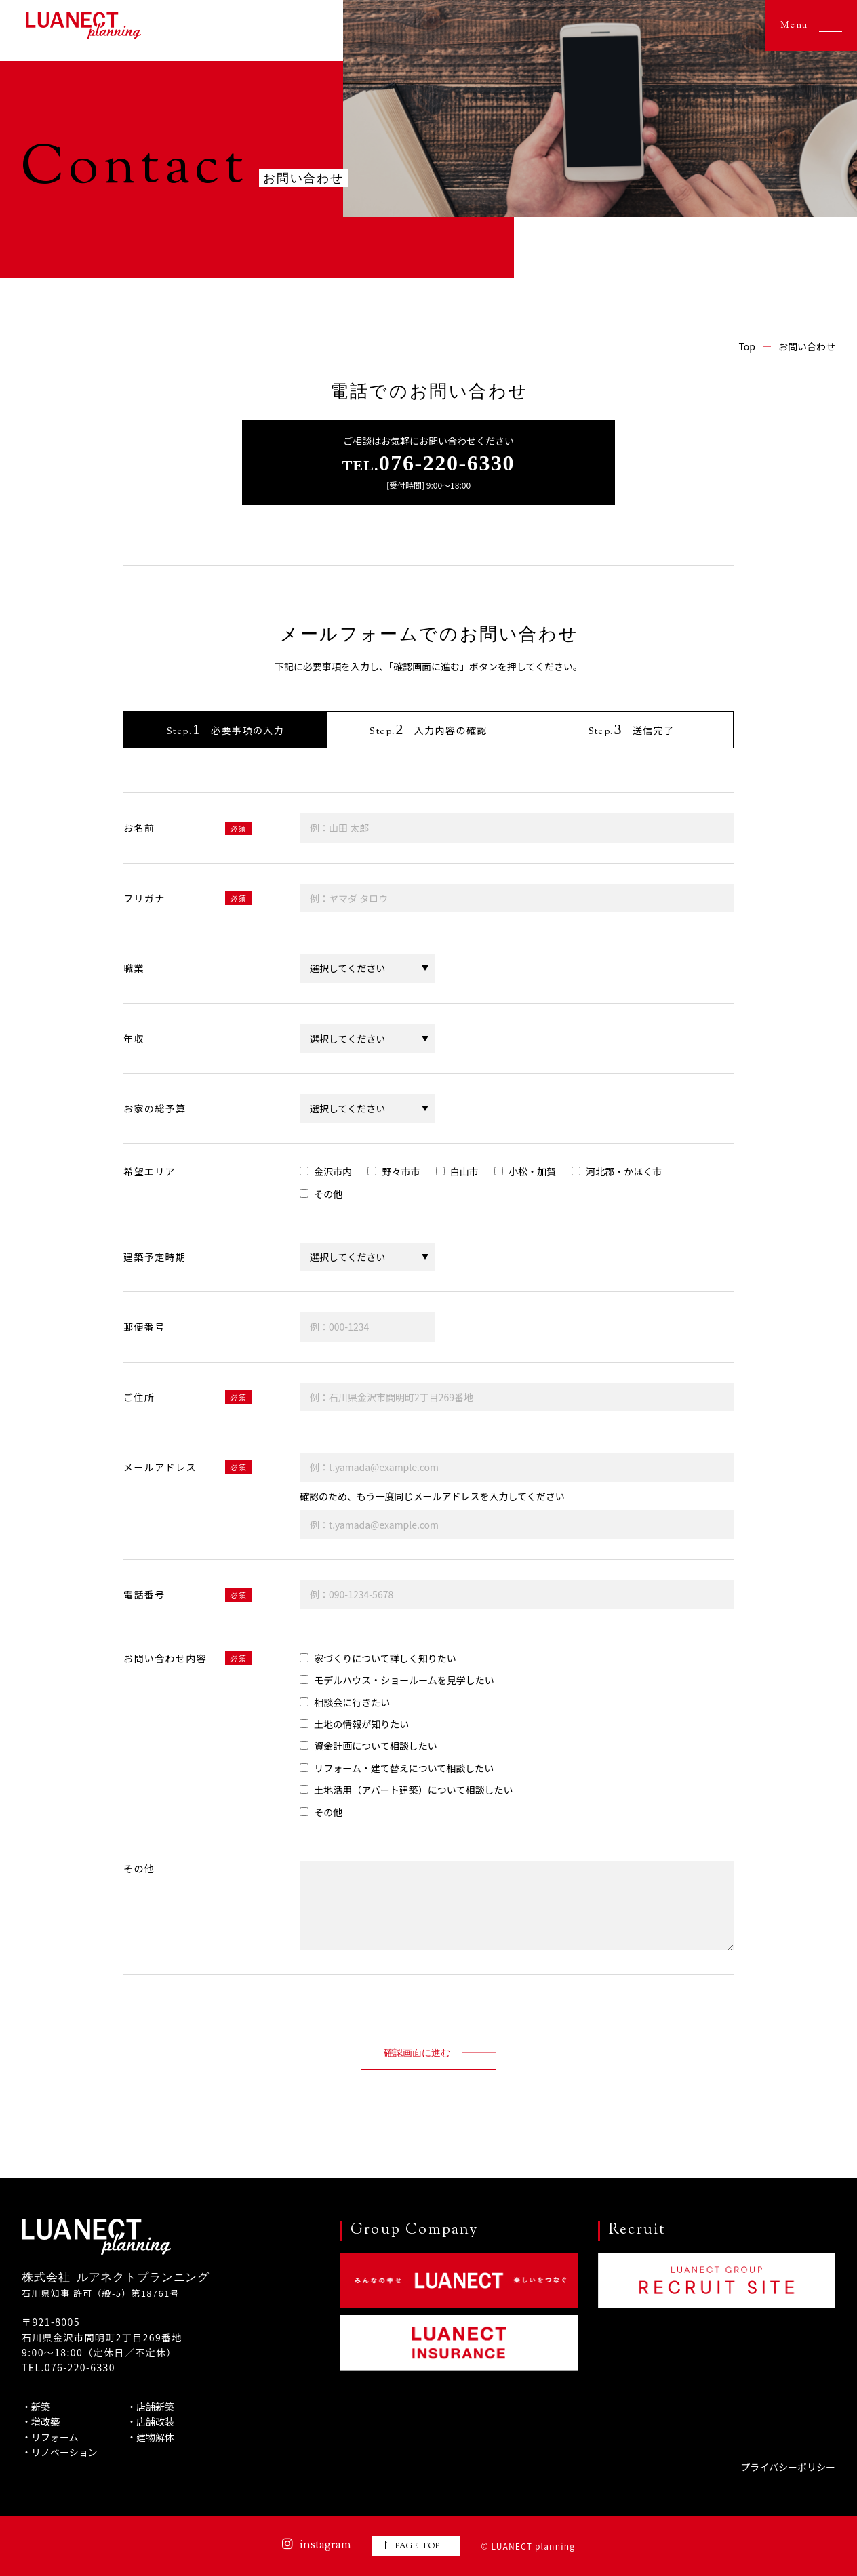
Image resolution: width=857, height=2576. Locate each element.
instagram (316, 2545)
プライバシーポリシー (787, 2467)
